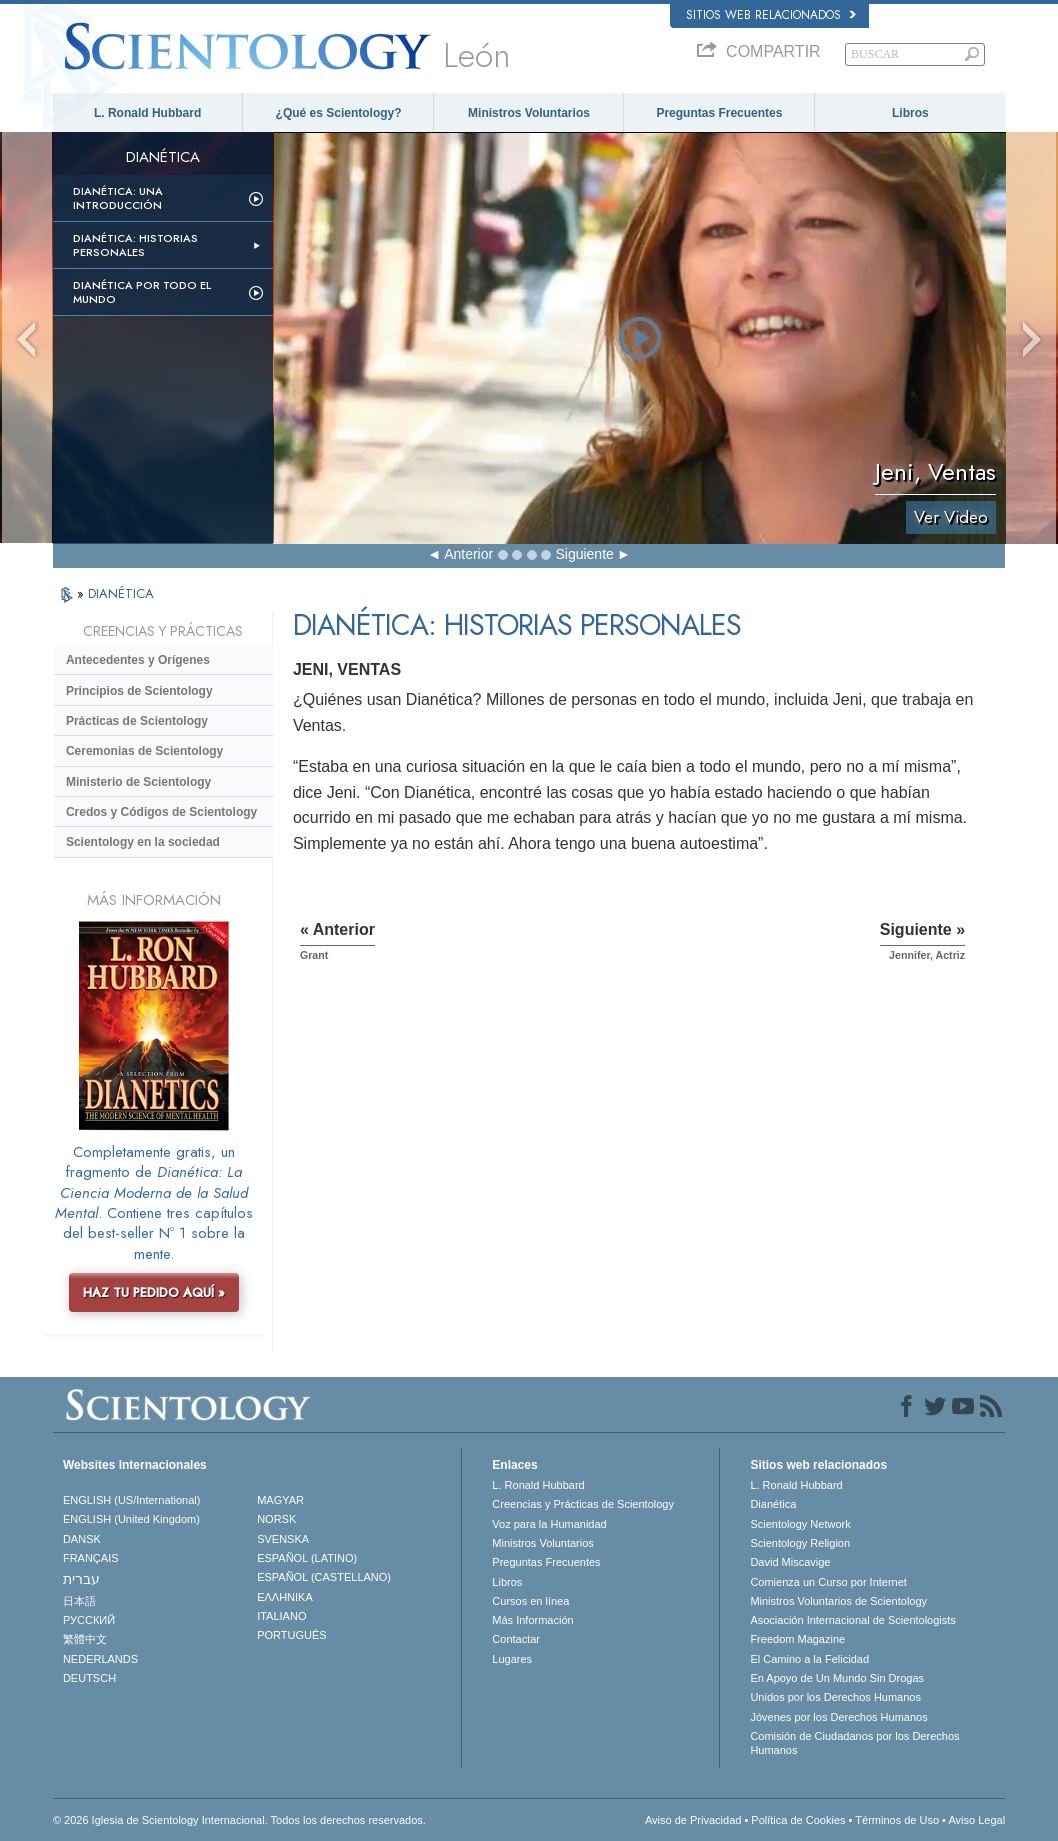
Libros (910, 113)
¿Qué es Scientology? (339, 113)
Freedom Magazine (797, 1639)
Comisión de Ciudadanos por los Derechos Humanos (854, 1743)
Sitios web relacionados (771, 15)
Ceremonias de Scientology (144, 751)
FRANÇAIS (91, 1558)
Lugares (512, 1659)
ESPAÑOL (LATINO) (307, 1558)
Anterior (468, 554)
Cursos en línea (530, 1601)
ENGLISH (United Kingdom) (131, 1519)
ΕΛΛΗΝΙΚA (285, 1597)
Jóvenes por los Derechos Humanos (838, 1717)
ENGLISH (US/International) (132, 1500)
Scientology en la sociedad (143, 842)
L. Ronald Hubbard (147, 113)
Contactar (516, 1639)
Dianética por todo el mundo (142, 292)
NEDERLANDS (100, 1659)
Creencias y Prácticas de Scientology (583, 1504)
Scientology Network (800, 1524)
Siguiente (584, 554)
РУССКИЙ (89, 1620)
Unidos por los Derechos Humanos (835, 1697)
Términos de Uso (897, 1820)
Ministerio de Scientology (138, 782)
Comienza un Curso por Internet (828, 1582)
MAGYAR (280, 1500)
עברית (81, 1579)
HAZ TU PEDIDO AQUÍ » (154, 1292)
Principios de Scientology (139, 691)
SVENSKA (283, 1539)
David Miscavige (790, 1562)
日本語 (79, 1601)
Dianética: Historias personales (135, 245)
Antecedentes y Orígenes (138, 660)
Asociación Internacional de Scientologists (852, 1620)
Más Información (532, 1620)
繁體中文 (85, 1639)
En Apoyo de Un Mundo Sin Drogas (837, 1678)
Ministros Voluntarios (529, 113)
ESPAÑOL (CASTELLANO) (324, 1577)
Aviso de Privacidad (693, 1820)
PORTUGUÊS (291, 1635)
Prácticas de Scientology (137, 721)
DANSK (82, 1539)
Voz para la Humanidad (549, 1524)
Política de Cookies (798, 1820)
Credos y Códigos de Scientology (161, 812)
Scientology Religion (800, 1543)
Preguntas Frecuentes (719, 113)
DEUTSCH (89, 1678)
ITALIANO (281, 1616)
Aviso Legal (976, 1820)
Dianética (773, 1504)
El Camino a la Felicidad (809, 1659)
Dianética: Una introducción (118, 198)
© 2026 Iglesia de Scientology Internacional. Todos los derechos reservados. (239, 1820)
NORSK (276, 1519)
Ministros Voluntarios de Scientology (838, 1601)
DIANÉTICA (121, 593)
